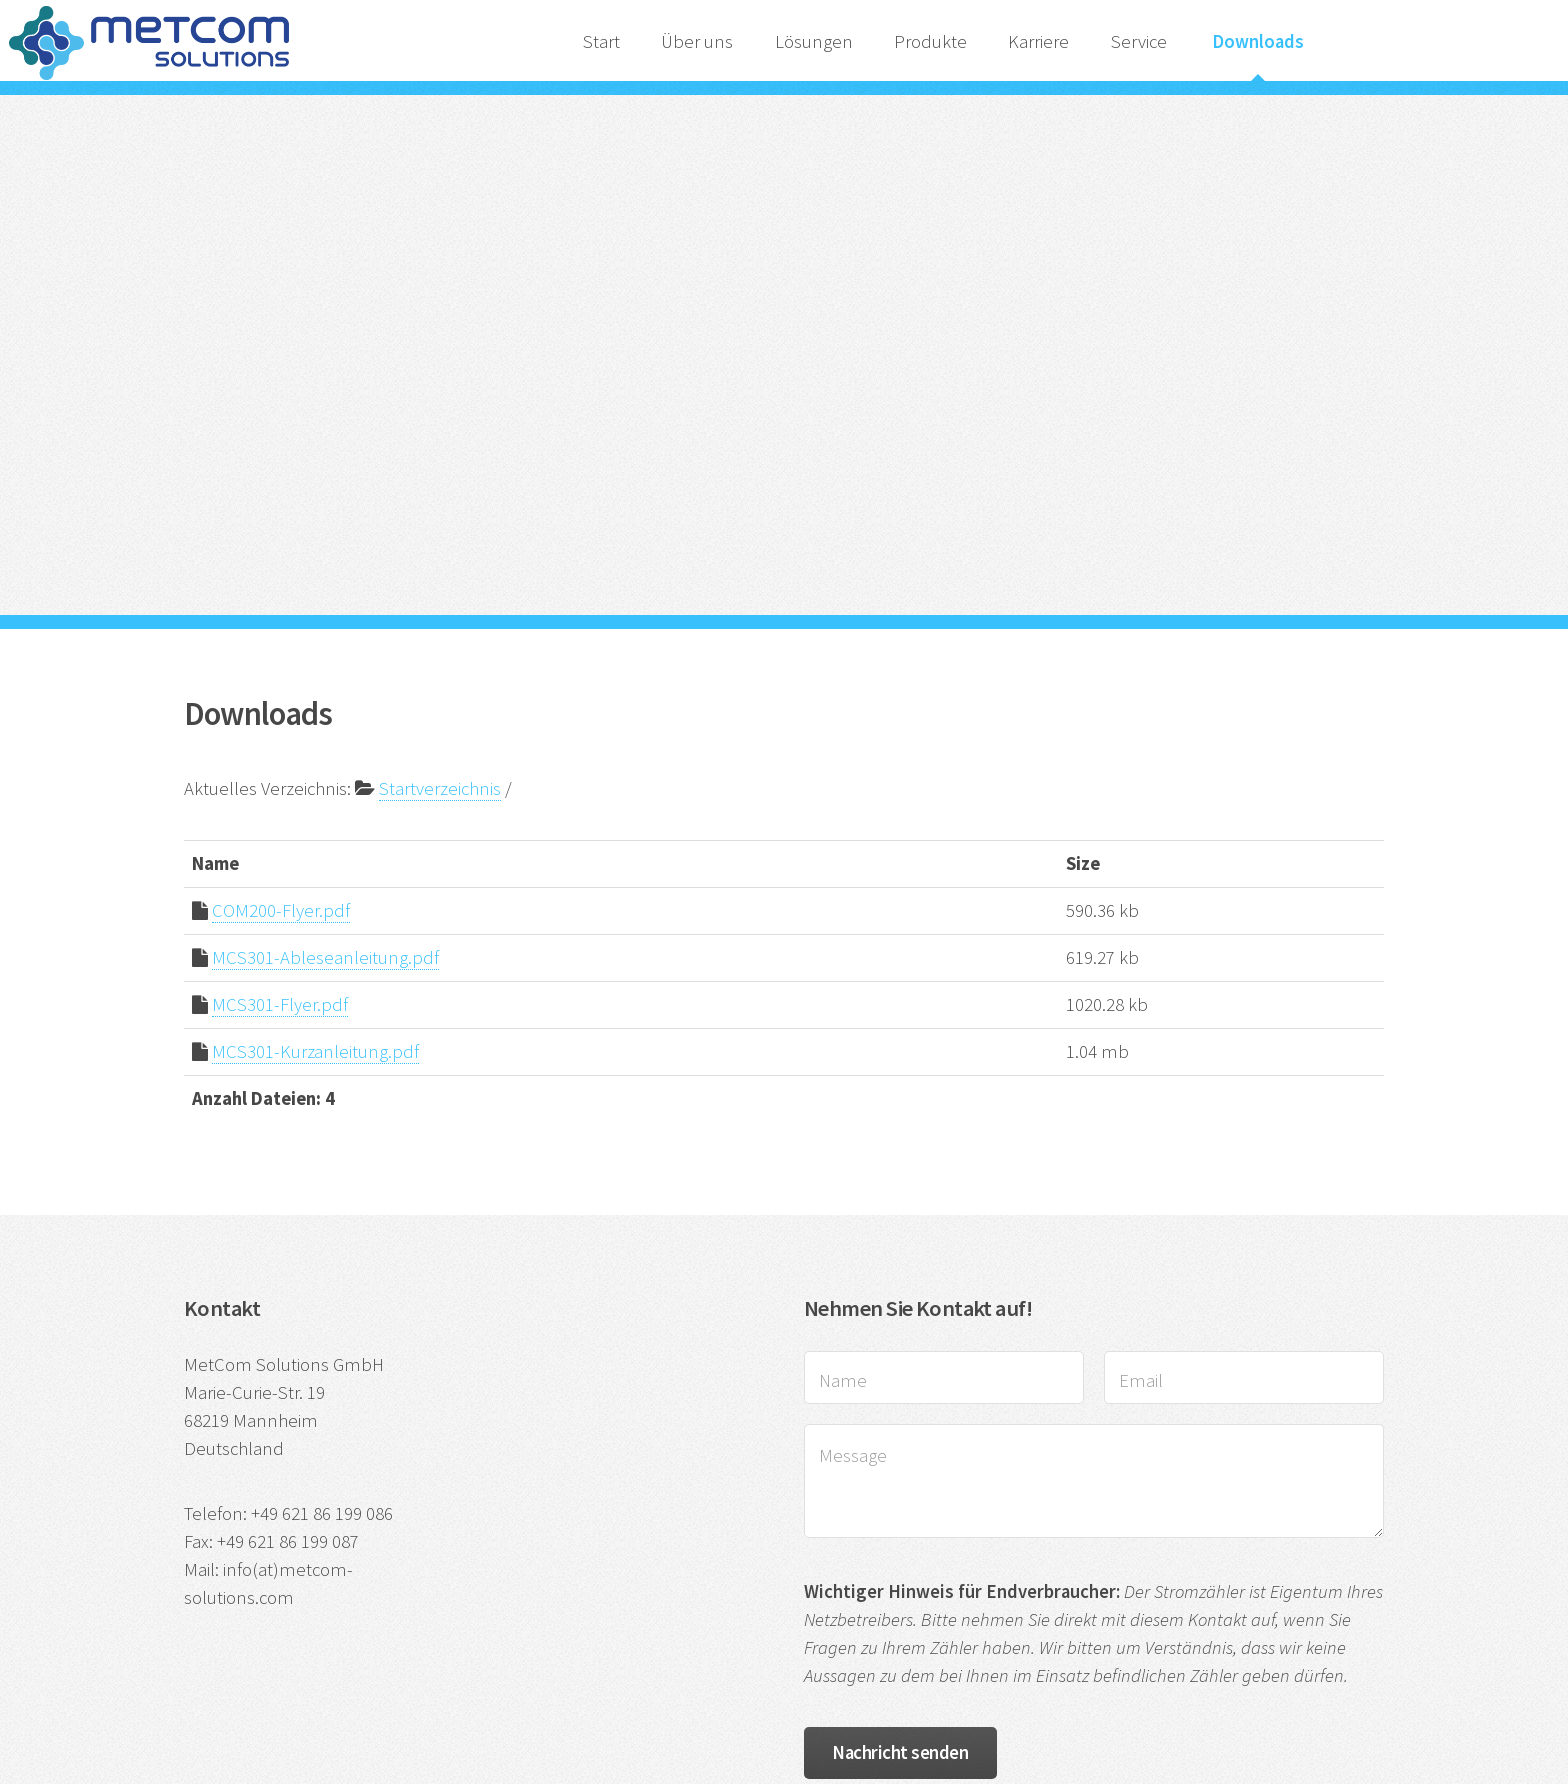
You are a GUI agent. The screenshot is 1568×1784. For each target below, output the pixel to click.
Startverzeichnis (440, 508)
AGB (654, 1587)
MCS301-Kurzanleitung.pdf (315, 771)
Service (1141, 41)
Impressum (385, 1587)
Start (601, 41)
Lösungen (814, 41)
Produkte (930, 41)
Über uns (697, 41)
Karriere (1038, 41)
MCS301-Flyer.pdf (280, 724)
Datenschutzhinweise (531, 1587)
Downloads (1258, 41)
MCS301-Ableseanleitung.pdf (325, 677)
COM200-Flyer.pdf (281, 630)
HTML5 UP (1184, 1587)
